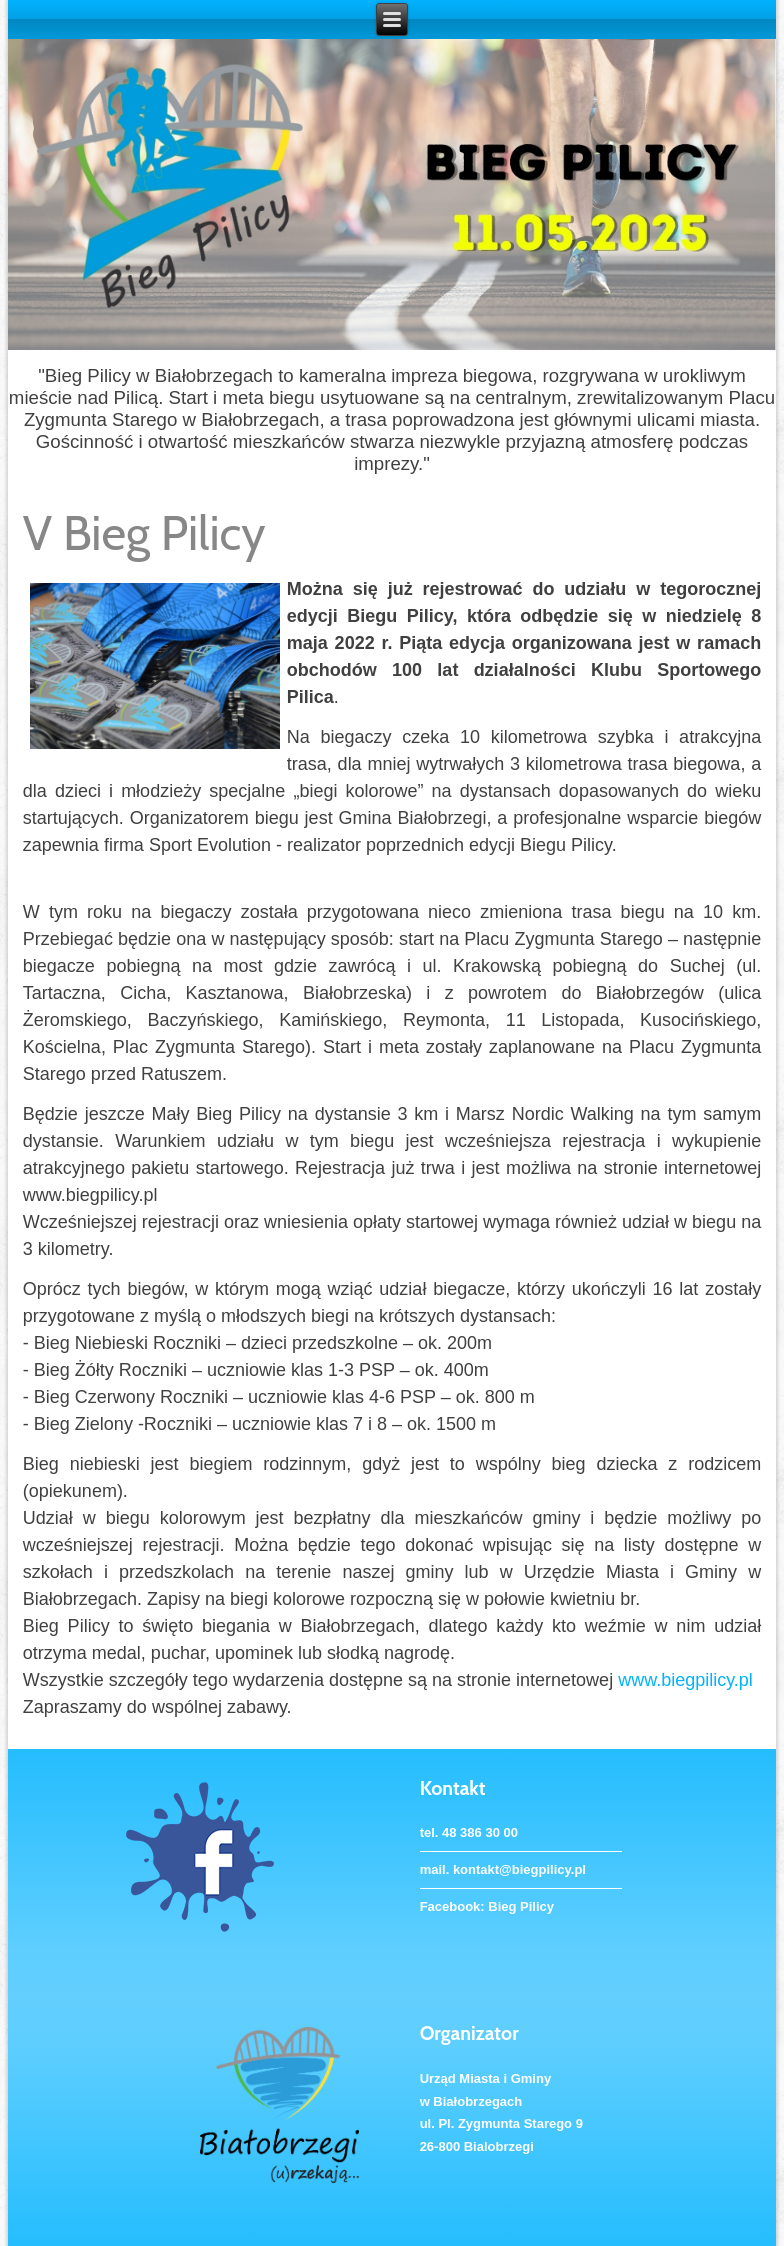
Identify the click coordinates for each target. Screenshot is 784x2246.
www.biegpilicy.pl (685, 1680)
